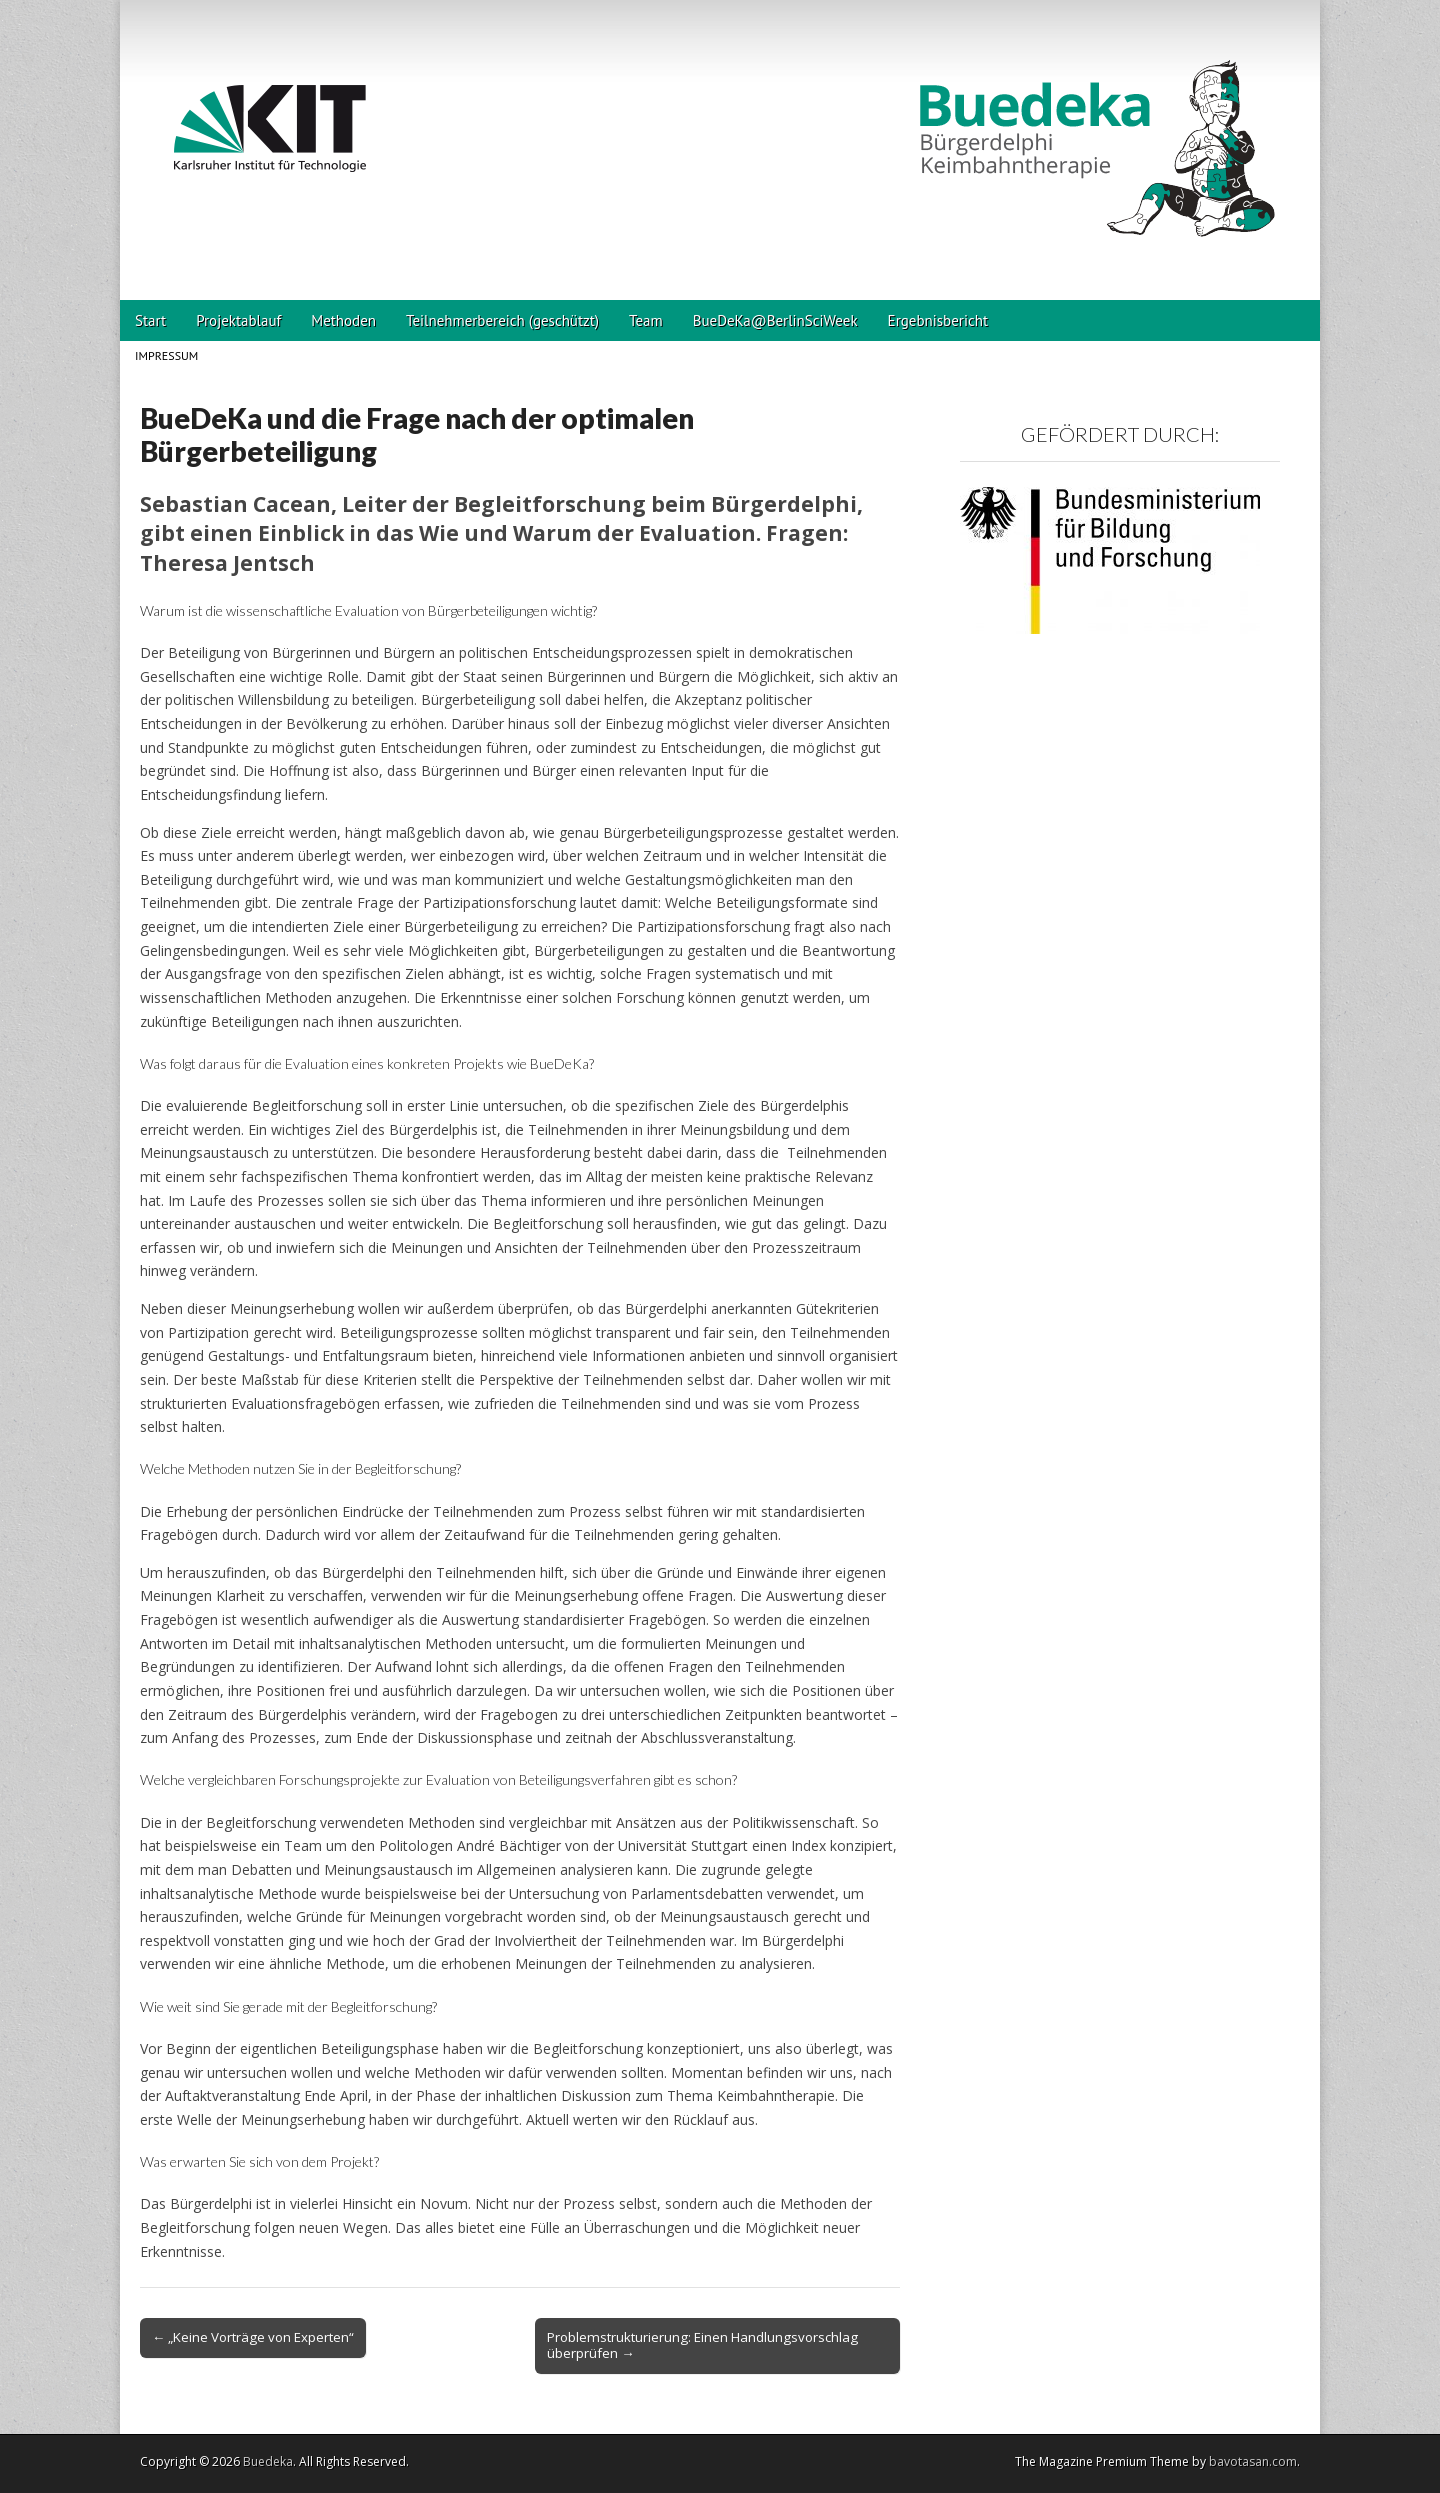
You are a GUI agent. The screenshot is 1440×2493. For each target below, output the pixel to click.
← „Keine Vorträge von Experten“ (253, 2337)
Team (646, 320)
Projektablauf (238, 320)
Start (150, 320)
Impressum (166, 355)
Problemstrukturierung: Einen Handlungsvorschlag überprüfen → (702, 2345)
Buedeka (268, 2461)
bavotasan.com (1253, 2461)
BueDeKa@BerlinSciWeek (775, 320)
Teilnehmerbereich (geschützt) (502, 320)
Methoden (343, 320)
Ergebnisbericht (938, 320)
